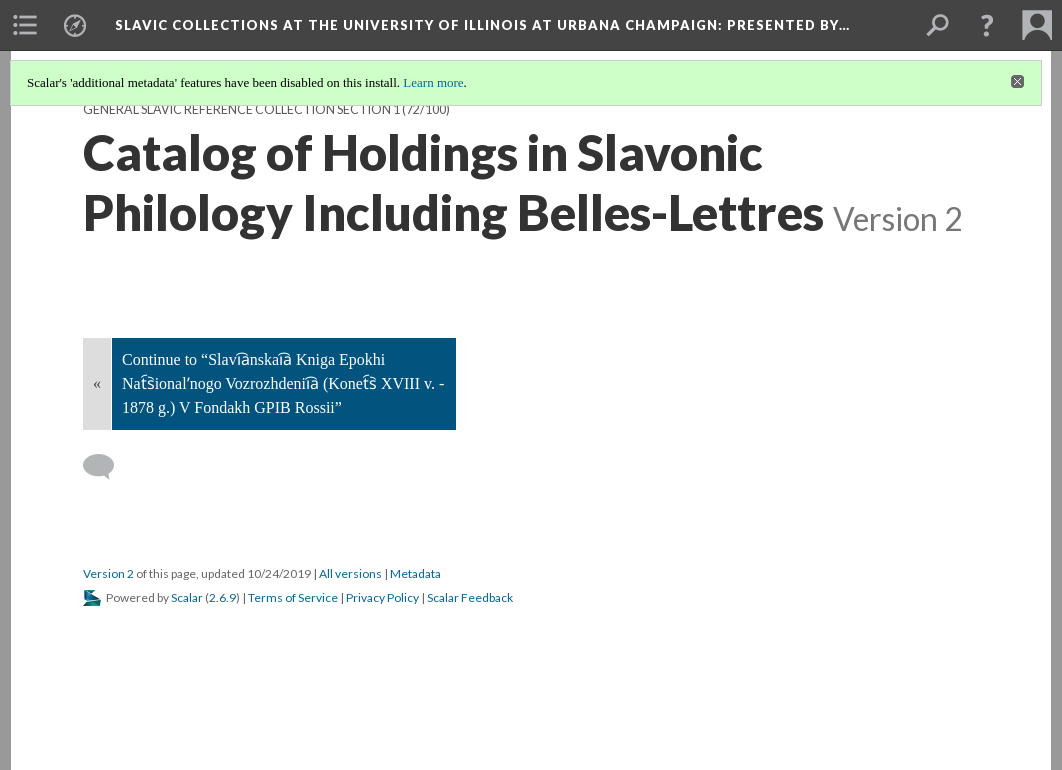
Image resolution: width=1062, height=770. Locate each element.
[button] (987, 25)
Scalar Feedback (470, 597)
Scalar (187, 597)
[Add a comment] (107, 467)
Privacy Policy (382, 597)
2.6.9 (222, 597)
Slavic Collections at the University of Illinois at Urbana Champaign (482, 25)
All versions (350, 573)
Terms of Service (293, 597)
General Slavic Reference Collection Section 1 (241, 109)
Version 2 (108, 573)
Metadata (415, 573)
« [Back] (97, 383)
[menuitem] (25, 25)
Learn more (433, 82)
